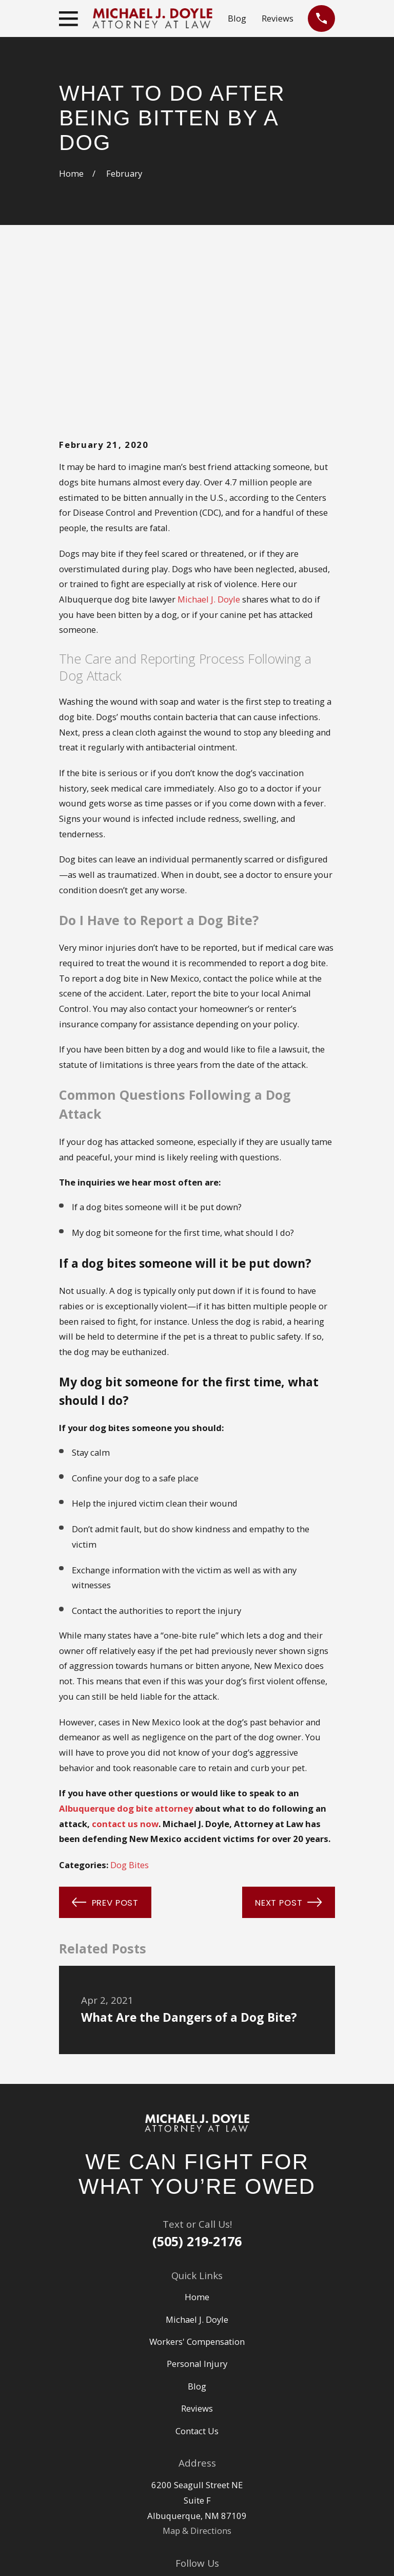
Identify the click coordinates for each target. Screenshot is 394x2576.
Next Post (288, 1746)
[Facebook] (208, 2427)
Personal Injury (197, 2207)
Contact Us (197, 2275)
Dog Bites (129, 1709)
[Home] (197, 1967)
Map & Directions (197, 2374)
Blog (237, 18)
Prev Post (105, 1746)
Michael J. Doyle (209, 443)
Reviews (277, 18)
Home (197, 2141)
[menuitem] (73, 2554)
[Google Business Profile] (185, 2427)
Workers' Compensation (197, 2185)
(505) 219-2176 (197, 2085)
